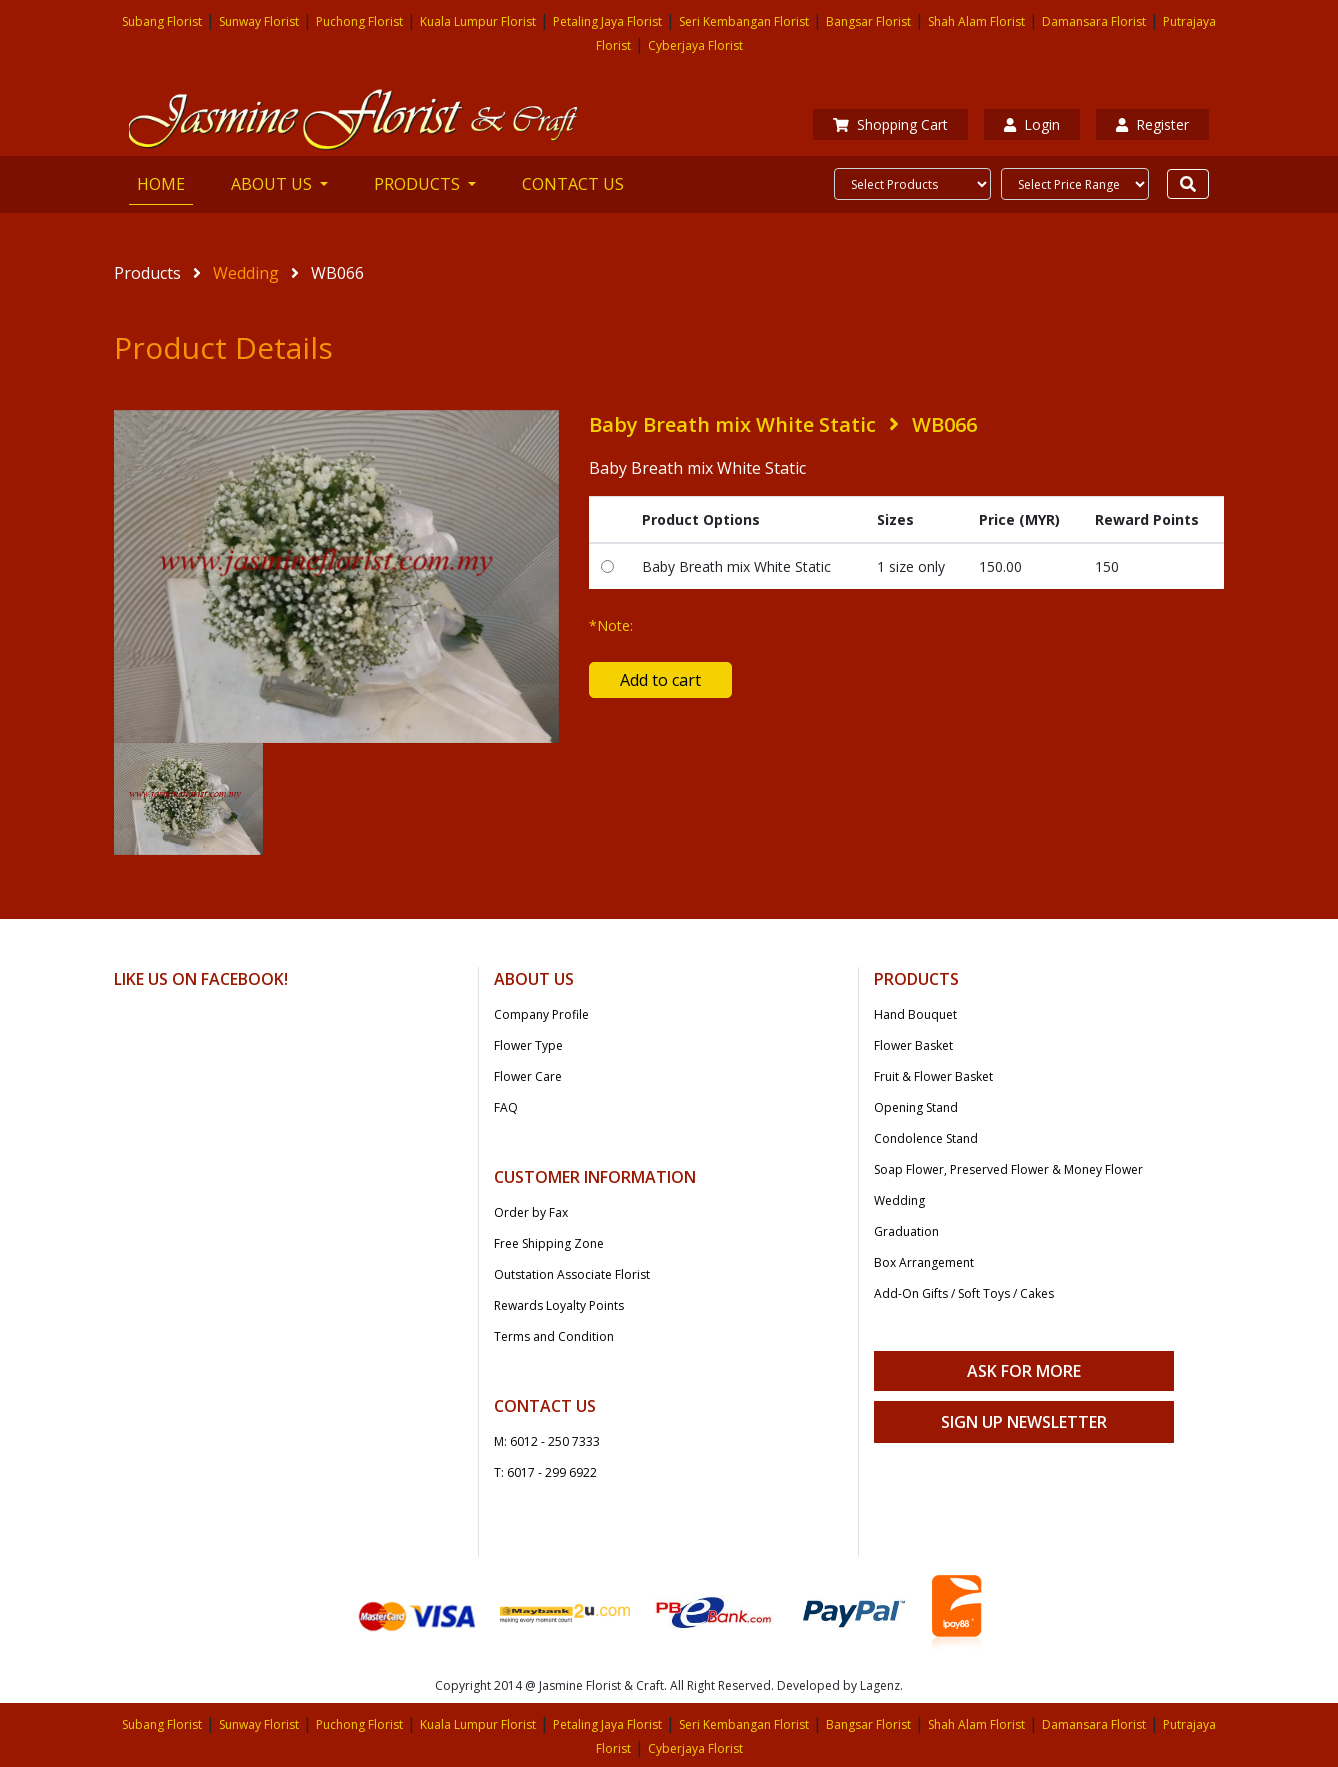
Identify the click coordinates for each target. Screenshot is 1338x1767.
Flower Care (528, 1076)
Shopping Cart (890, 124)
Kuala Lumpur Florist (478, 21)
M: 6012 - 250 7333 (547, 1441)
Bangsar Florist (868, 21)
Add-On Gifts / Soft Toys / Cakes (964, 1293)
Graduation (906, 1231)
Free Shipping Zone (549, 1243)
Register (1152, 124)
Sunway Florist (259, 21)
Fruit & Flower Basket (933, 1076)
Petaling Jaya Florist (607, 21)
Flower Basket (913, 1045)
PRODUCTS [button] (419, 184)
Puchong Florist (359, 21)
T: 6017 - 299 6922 (545, 1472)
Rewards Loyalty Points (559, 1305)
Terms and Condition (554, 1336)
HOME (165, 183)
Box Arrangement (924, 1262)
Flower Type (528, 1045)
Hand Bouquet (915, 1014)
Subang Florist (162, 21)
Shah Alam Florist (976, 21)
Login (1032, 124)
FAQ (506, 1107)
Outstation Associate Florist (572, 1274)
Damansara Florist (1094, 21)
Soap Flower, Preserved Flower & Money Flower (1008, 1169)
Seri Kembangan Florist (744, 21)
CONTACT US (573, 184)
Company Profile (541, 1014)
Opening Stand (916, 1107)
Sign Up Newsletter (1024, 1422)
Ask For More (1024, 1371)
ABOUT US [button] (273, 184)
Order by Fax (531, 1212)
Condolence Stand (926, 1138)
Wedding (246, 273)
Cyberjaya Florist (695, 45)
